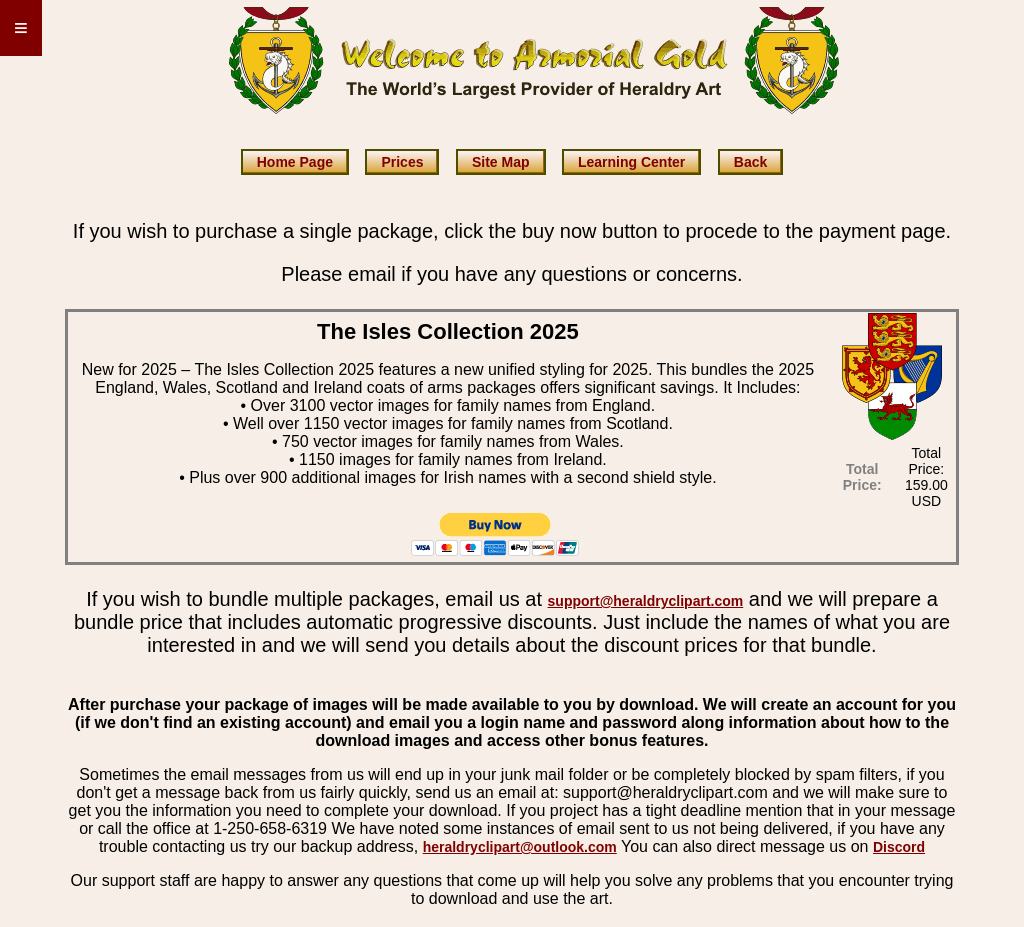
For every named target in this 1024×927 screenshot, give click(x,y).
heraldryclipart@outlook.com (520, 847)
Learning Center (631, 162)
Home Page (295, 162)
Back (750, 162)
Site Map (501, 162)
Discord (899, 847)
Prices (402, 162)
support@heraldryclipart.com (646, 601)
